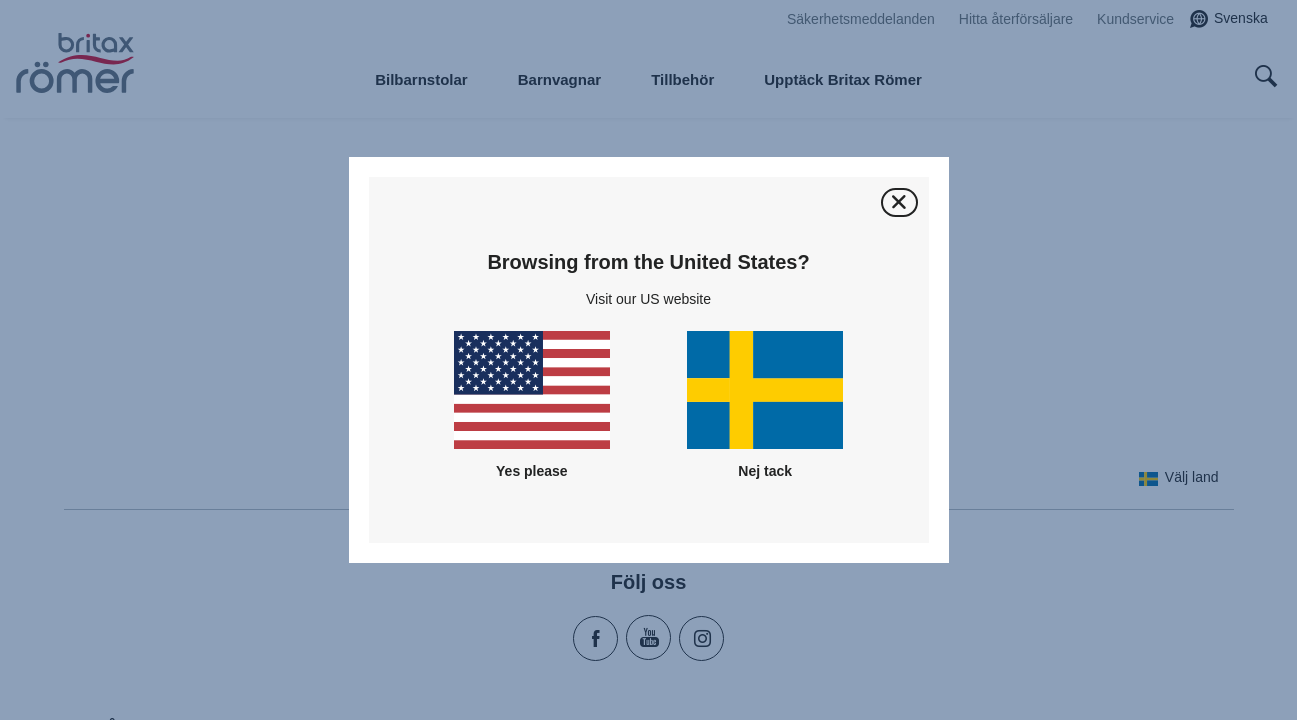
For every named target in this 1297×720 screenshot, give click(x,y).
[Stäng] (899, 202)
